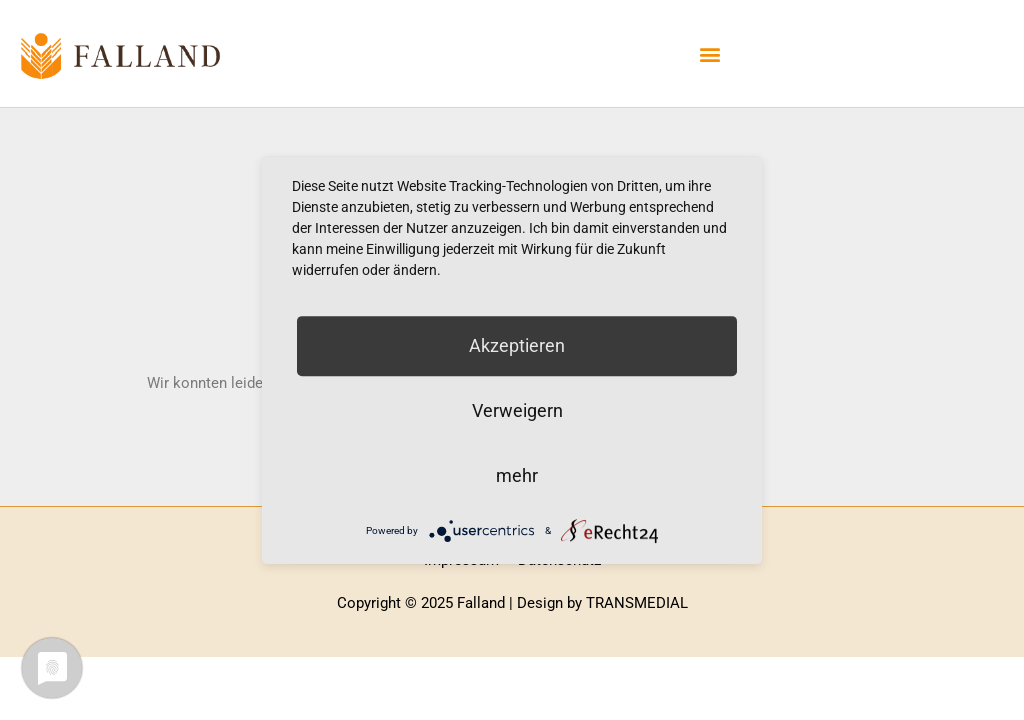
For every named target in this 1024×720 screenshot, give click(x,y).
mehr (517, 475)
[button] (710, 53)
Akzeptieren (517, 345)
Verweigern (517, 410)
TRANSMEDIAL (637, 603)
